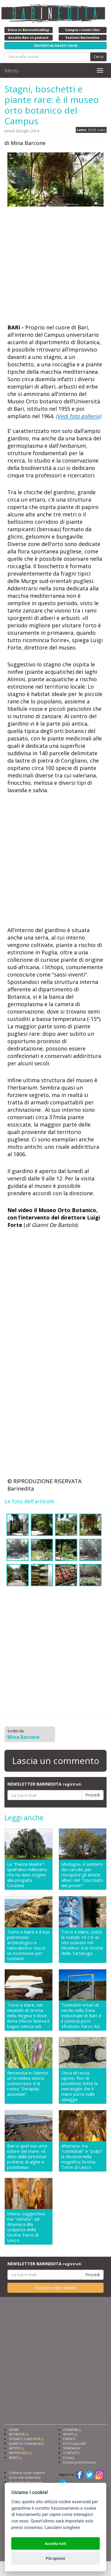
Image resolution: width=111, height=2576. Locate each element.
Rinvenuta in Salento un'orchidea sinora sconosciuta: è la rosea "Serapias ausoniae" (27, 2083)
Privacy (69, 2457)
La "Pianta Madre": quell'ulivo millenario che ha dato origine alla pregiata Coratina (27, 1874)
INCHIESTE (17, 2434)
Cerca (98, 56)
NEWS (13, 2457)
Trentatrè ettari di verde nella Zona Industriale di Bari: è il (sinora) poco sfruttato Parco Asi (81, 2015)
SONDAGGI (72, 2448)
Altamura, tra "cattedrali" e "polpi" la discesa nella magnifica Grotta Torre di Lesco (81, 2156)
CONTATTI (71, 2453)
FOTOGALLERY (74, 2443)
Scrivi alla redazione (25, 2477)
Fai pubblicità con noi (26, 2482)
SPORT (68, 2434)
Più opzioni (55, 2558)
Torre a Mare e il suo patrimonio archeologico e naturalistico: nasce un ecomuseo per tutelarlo (28, 1945)
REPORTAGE (18, 2453)
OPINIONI (70, 2429)
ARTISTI (15, 2448)
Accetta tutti (55, 2543)
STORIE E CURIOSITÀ (25, 2439)
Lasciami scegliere (62, 2527)
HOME (14, 2429)
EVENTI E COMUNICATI (26, 2443)
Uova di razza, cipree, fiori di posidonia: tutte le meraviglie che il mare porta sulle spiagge (79, 2086)
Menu (11, 70)
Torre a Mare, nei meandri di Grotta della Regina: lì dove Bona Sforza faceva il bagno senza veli (28, 2015)
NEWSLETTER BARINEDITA (44, 1784)
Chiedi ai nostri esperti (27, 2472)
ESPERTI (69, 2439)
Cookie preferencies (79, 2462)
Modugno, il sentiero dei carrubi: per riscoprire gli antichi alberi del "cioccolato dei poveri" (82, 1874)
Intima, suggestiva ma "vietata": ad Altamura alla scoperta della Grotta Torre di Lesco (26, 2227)
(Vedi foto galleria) (78, 416)
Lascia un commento (55, 1761)
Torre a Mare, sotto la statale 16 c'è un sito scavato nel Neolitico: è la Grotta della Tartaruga (82, 1942)
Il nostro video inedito (55, 2287)
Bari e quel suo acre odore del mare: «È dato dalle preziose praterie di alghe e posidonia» (27, 2156)
